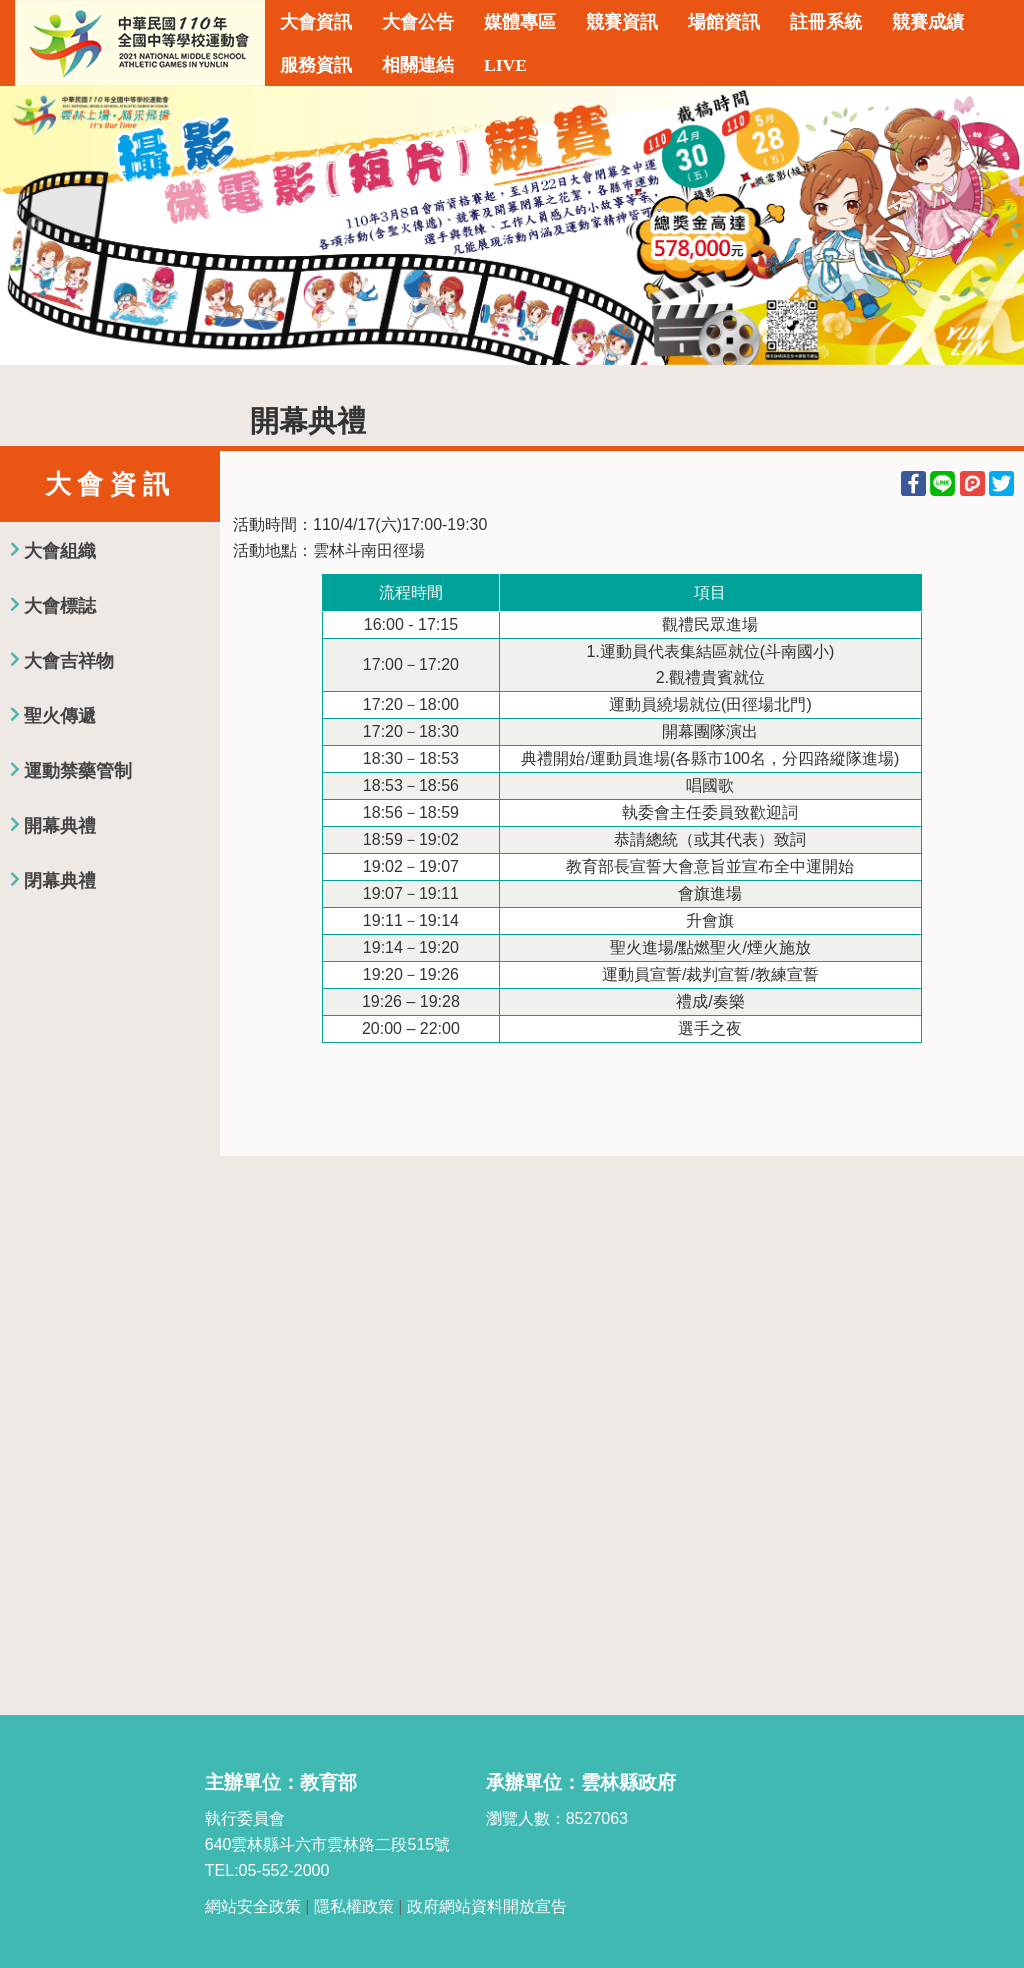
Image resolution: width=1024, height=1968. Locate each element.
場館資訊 (724, 22)
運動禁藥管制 (78, 771)
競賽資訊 (622, 22)
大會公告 (418, 22)
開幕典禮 (60, 826)
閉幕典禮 (60, 881)
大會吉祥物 (69, 661)
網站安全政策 (253, 1906)
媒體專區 (520, 22)
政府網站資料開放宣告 (487, 1906)
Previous (35, 226)
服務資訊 (316, 65)
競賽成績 (928, 22)
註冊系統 (826, 22)
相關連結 (418, 65)
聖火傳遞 (60, 716)
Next (989, 226)
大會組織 (60, 551)
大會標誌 (60, 606)
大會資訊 (316, 22)
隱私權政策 (354, 1906)
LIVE (505, 65)
